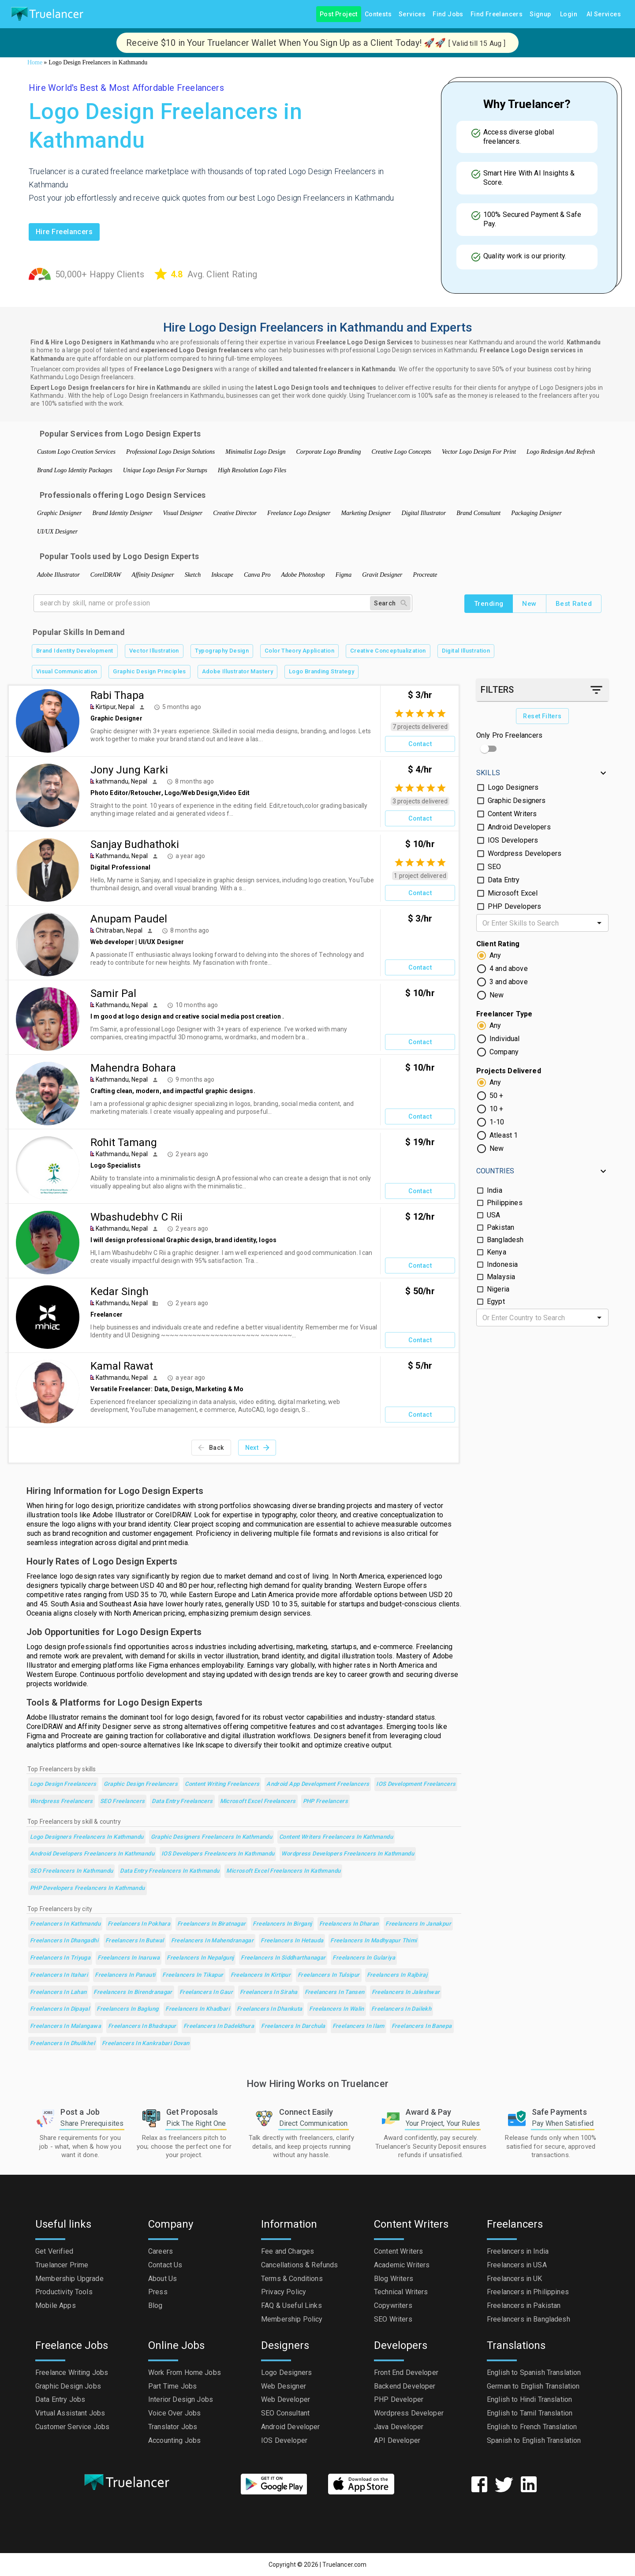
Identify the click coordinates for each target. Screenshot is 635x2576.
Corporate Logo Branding (328, 451)
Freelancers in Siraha (268, 1992)
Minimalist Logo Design (255, 451)
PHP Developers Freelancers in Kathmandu (87, 1888)
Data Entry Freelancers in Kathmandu (169, 1871)
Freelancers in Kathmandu (65, 1924)
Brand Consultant (478, 513)
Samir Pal (113, 993)
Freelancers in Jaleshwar (406, 1992)
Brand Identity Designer (123, 513)
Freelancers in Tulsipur (329, 1975)
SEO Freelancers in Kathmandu (71, 1871)
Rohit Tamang (123, 1142)
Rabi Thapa (117, 695)
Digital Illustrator (424, 513)
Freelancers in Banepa (422, 2026)
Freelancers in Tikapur (193, 1975)
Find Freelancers (496, 14)
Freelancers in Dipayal (59, 2009)
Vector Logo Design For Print (479, 451)
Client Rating (497, 944)
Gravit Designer (382, 574)
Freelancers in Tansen (334, 1992)
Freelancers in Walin (336, 2009)
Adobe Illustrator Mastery (237, 671)
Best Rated (573, 603)
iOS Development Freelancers (415, 1784)
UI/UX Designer (57, 531)
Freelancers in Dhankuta (269, 2009)
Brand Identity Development (74, 651)
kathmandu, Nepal (121, 781)
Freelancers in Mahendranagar (212, 1941)
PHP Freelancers (325, 1801)
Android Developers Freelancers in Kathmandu (92, 1854)
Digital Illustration (466, 651)
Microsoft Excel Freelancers (258, 1801)
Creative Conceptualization (388, 651)
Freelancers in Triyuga (60, 1958)
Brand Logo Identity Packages (74, 470)
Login (569, 14)
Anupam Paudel (128, 919)
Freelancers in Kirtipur (261, 1975)
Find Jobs (448, 14)
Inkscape (222, 574)
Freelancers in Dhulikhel (62, 2043)
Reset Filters (542, 716)
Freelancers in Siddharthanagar (283, 1958)
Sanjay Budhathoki (134, 844)
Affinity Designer (153, 574)
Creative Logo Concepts (401, 451)
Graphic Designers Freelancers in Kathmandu (211, 1837)
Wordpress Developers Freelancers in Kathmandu (348, 1854)
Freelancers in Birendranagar (133, 1992)
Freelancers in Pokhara (139, 1924)
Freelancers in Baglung (127, 2009)
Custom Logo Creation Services (76, 451)
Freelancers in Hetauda (292, 1941)
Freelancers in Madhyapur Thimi (373, 1941)
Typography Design (222, 651)
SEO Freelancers (122, 1801)
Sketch (193, 574)
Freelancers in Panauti (125, 1975)
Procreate (425, 574)
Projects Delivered (508, 1071)
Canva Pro (257, 574)
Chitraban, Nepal (119, 930)
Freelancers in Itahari (59, 1975)
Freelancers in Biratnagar (211, 1924)
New (529, 603)
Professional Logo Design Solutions (170, 451)
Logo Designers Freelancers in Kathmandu (87, 1837)
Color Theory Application (299, 651)
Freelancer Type (504, 1014)
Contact (420, 744)
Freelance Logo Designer (298, 513)
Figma (344, 574)
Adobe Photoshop (303, 574)
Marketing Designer (366, 513)
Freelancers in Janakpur (418, 1924)
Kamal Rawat (121, 1366)
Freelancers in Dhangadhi (64, 1941)
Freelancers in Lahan (58, 1992)
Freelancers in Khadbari (198, 2009)
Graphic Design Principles (149, 671)
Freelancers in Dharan (349, 1924)
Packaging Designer (536, 513)
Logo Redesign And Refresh (561, 451)
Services (412, 14)
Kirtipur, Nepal (115, 706)
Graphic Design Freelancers (141, 1784)
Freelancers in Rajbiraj (397, 1975)
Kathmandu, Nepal (122, 855)
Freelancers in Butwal (135, 1941)
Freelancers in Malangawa (65, 2026)
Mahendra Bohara (133, 1068)
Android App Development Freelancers (318, 1784)
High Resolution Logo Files (252, 470)
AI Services (603, 14)
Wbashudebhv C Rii (136, 1217)
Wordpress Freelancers (61, 1801)
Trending (488, 603)
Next (257, 1448)
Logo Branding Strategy (321, 671)
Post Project (338, 14)
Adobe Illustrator (58, 574)
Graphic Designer (59, 513)
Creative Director (235, 513)
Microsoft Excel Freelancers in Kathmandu (283, 1871)
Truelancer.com (344, 2564)
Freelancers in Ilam (358, 2026)
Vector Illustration (154, 651)
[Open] (599, 923)
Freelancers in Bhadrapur (142, 2026)
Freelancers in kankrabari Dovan (145, 2043)
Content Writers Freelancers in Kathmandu (336, 1837)
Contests (378, 14)
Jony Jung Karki (129, 770)
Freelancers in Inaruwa (128, 1958)
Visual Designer (183, 513)
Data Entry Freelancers (182, 1801)
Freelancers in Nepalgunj (200, 1958)
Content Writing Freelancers (222, 1784)
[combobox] (535, 923)
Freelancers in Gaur (206, 1992)
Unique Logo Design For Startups (165, 470)
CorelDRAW (105, 574)
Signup (540, 14)
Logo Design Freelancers (63, 1784)
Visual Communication (66, 671)
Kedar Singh (119, 1291)
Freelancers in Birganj (282, 1924)
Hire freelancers (64, 232)
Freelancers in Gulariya (364, 1958)
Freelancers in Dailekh (401, 2009)
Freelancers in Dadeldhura (219, 2026)
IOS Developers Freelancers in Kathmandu (218, 1854)
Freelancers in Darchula (293, 2026)
